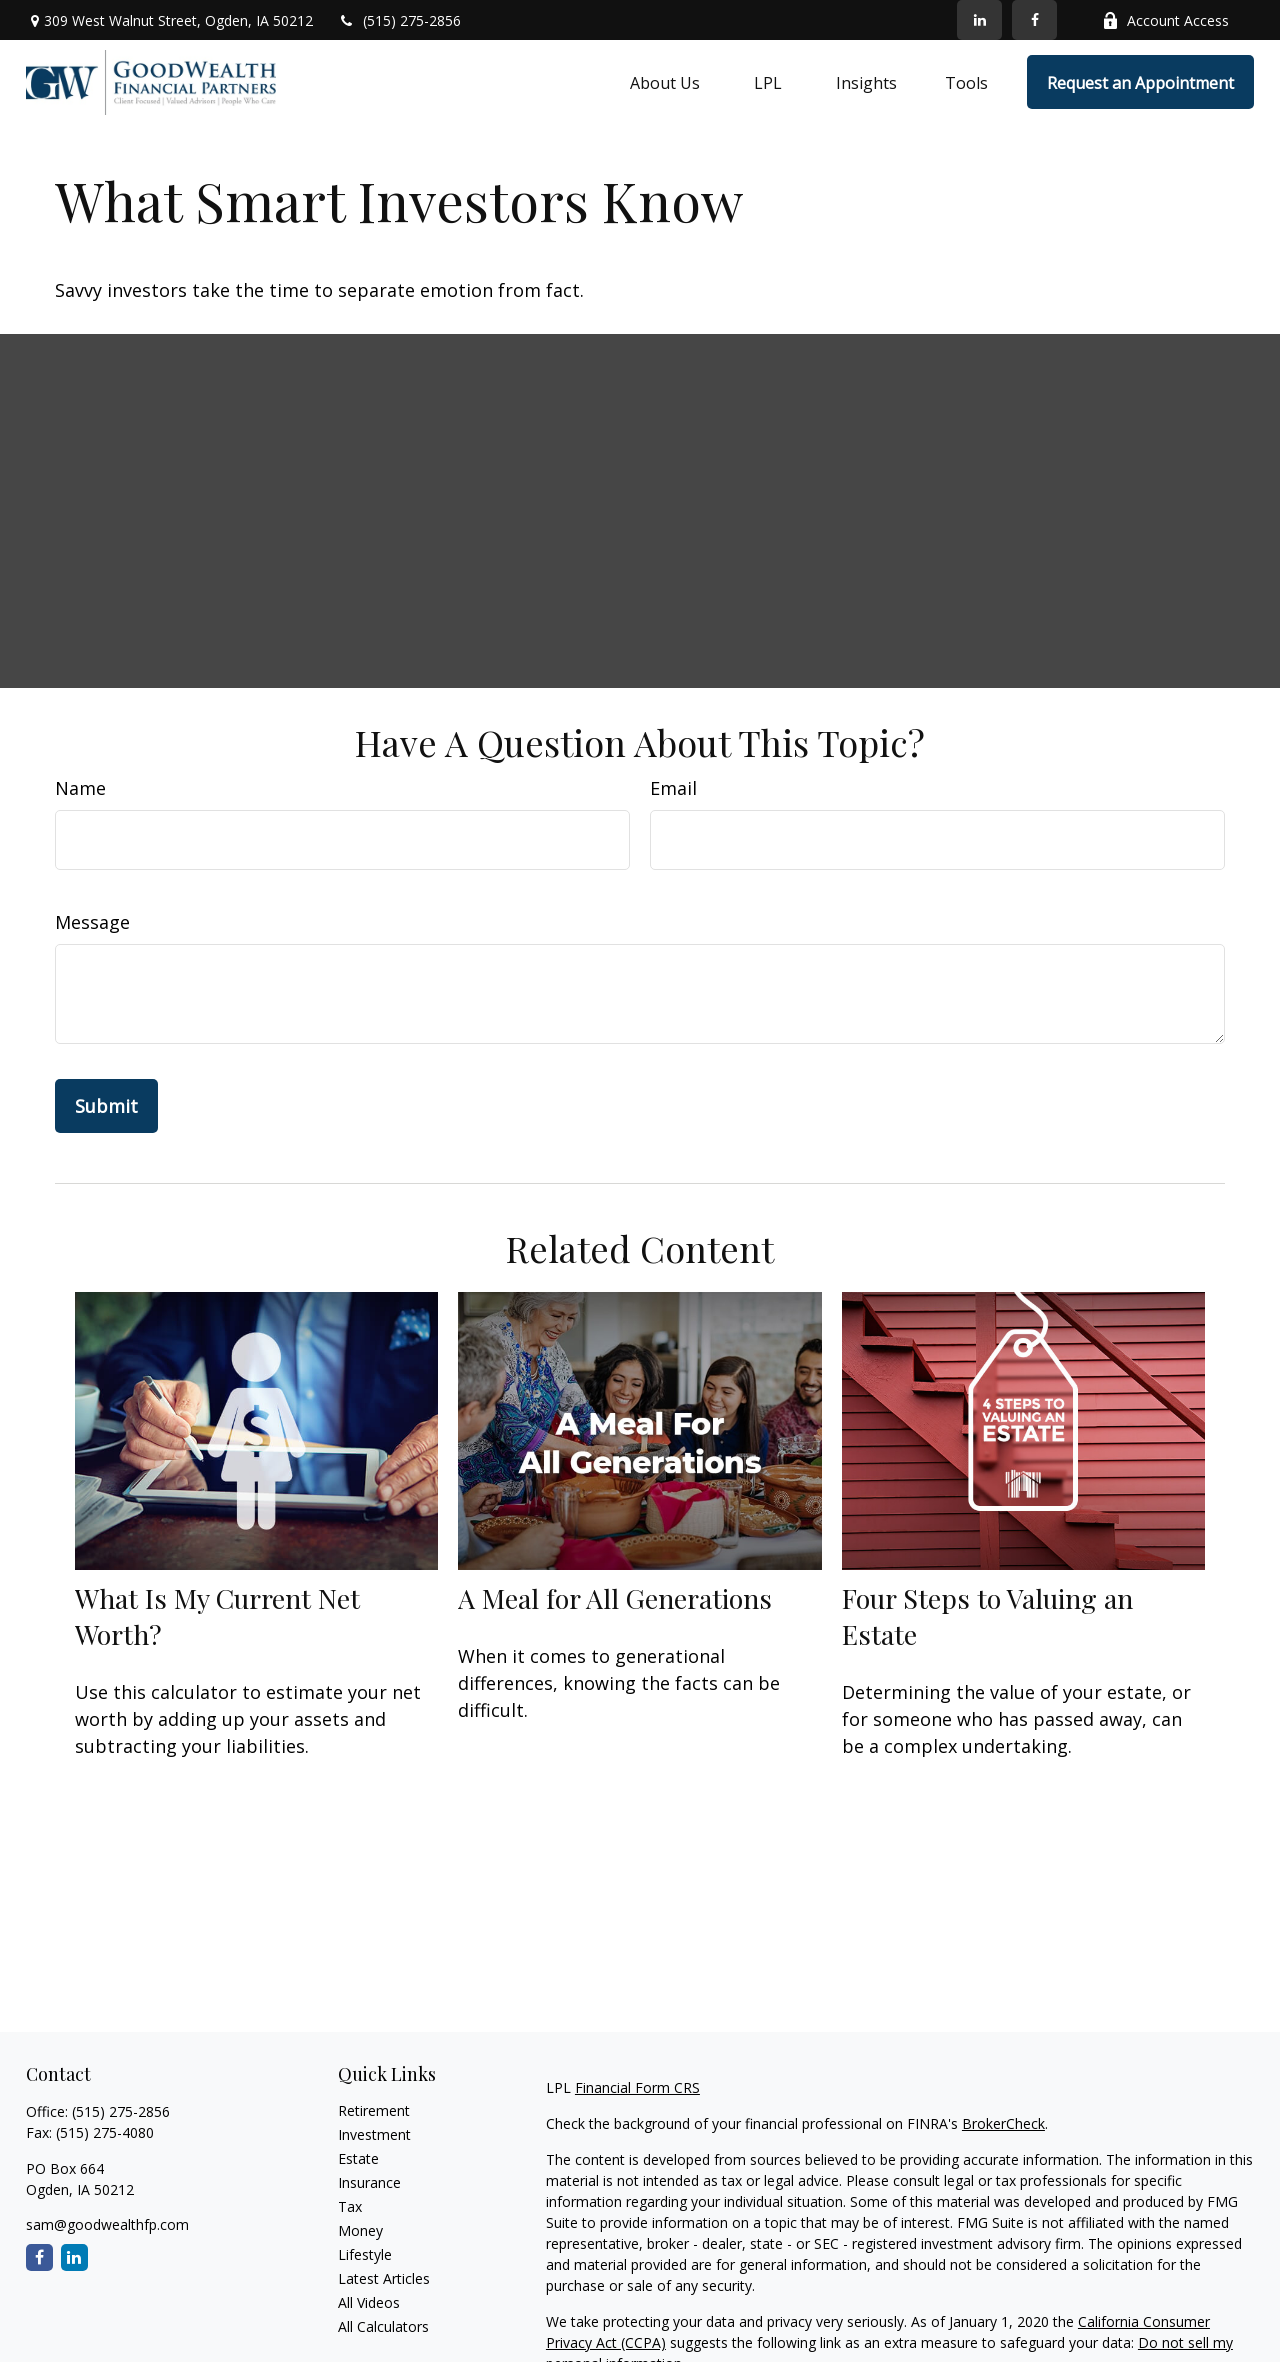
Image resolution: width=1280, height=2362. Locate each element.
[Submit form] (106, 1106)
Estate (358, 2158)
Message (92, 922)
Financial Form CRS (637, 2087)
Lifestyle (365, 2254)
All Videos (369, 2302)
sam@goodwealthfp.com (107, 2224)
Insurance (369, 2182)
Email (673, 788)
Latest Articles (384, 2278)
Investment (374, 2134)
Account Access (1165, 20)
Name (80, 788)
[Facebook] (1034, 20)
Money (360, 2230)
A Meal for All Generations (615, 1598)
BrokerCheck (1003, 2123)
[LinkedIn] (979, 20)
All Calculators (383, 2326)
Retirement (374, 2110)
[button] (665, 82)
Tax (350, 2206)
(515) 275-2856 (399, 20)
